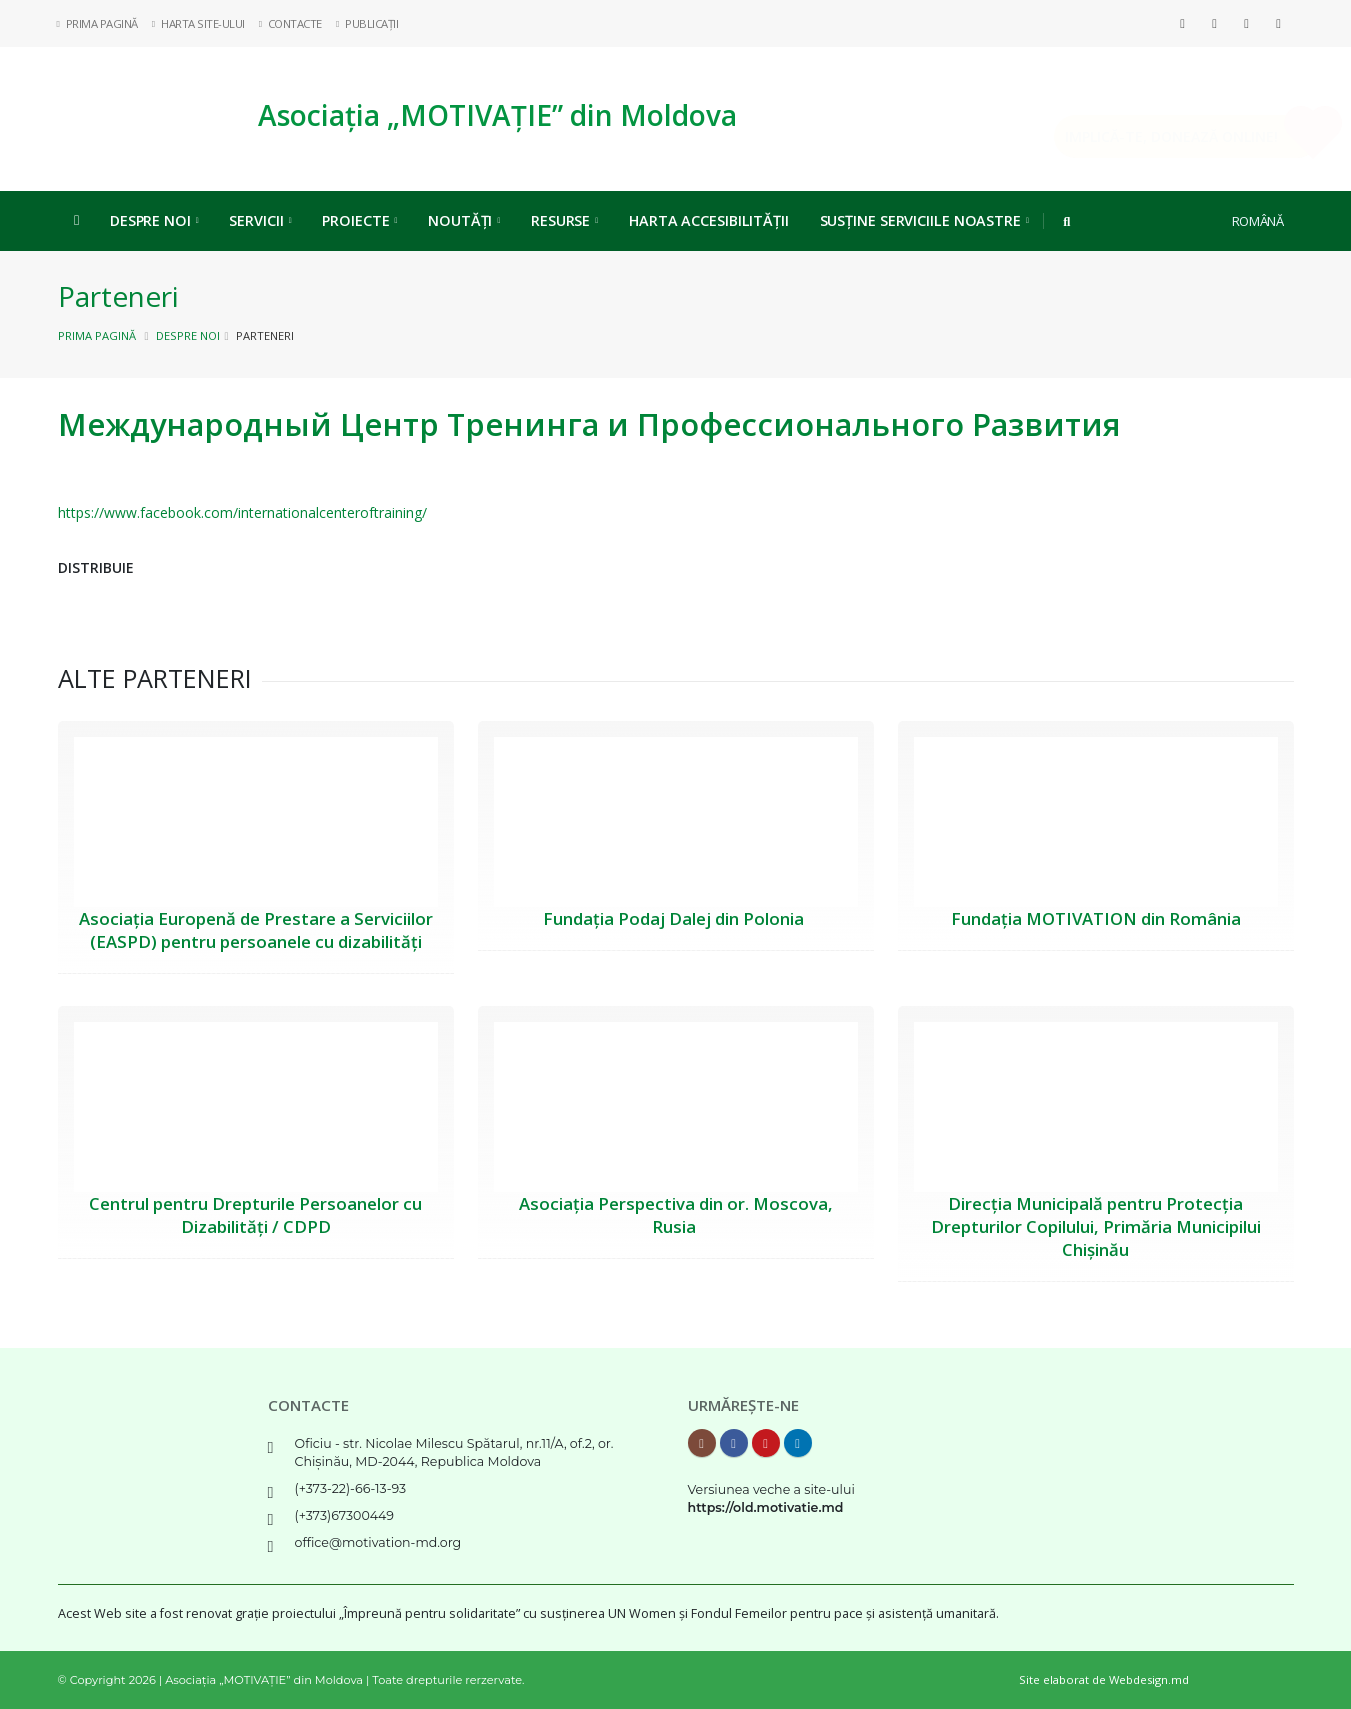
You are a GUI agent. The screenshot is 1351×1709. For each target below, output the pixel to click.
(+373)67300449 (345, 1515)
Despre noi (154, 220)
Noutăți (464, 220)
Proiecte (359, 220)
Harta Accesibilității (709, 220)
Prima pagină (97, 335)
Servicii (260, 220)
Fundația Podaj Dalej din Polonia (675, 918)
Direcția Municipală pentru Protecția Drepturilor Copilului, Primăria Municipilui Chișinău (1096, 1226)
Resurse (564, 220)
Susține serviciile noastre (924, 220)
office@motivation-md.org (378, 1542)
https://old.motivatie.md (766, 1507)
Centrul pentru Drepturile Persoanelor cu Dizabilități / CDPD (255, 1215)
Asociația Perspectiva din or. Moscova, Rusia (676, 1215)
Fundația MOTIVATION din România (1096, 918)
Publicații (367, 23)
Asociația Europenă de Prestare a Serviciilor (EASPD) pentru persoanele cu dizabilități (256, 930)
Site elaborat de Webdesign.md (1104, 1679)
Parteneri (118, 296)
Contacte (291, 23)
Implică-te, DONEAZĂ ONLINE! (1143, 136)
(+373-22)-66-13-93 (351, 1488)
